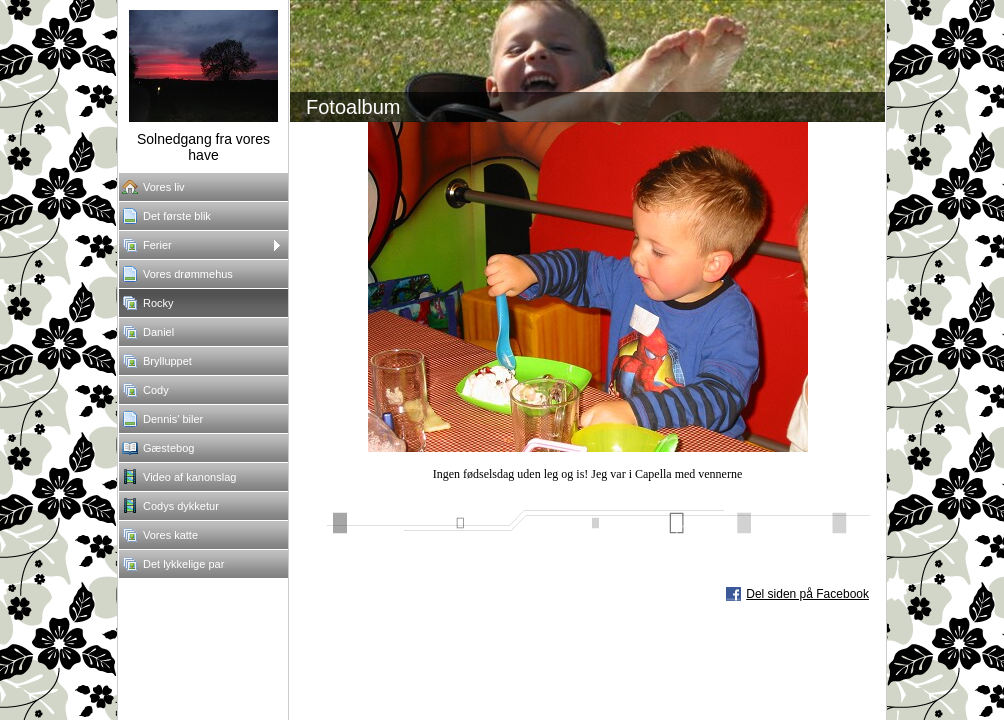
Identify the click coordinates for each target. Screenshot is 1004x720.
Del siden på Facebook (807, 594)
